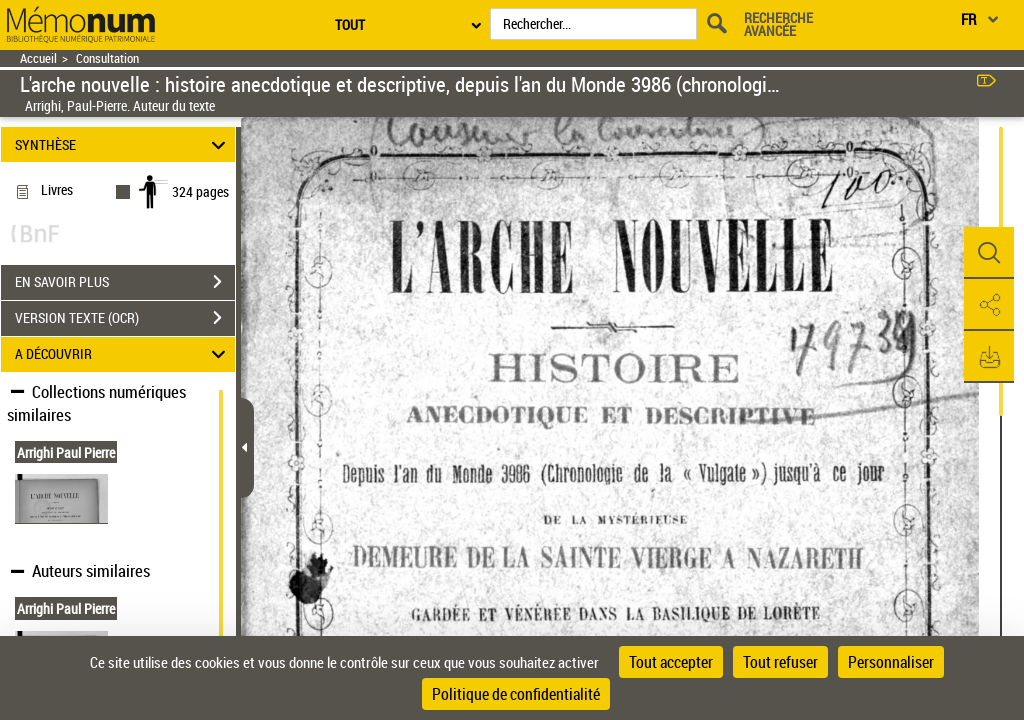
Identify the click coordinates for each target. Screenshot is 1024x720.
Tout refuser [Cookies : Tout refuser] (780, 662)
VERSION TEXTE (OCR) (125, 318)
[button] (989, 253)
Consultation (107, 58)
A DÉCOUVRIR (123, 354)
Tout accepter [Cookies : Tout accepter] (671, 662)
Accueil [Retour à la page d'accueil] (38, 58)
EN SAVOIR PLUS (125, 282)
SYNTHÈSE (123, 144)
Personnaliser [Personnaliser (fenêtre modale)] (891, 662)
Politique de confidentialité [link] (516, 694)
